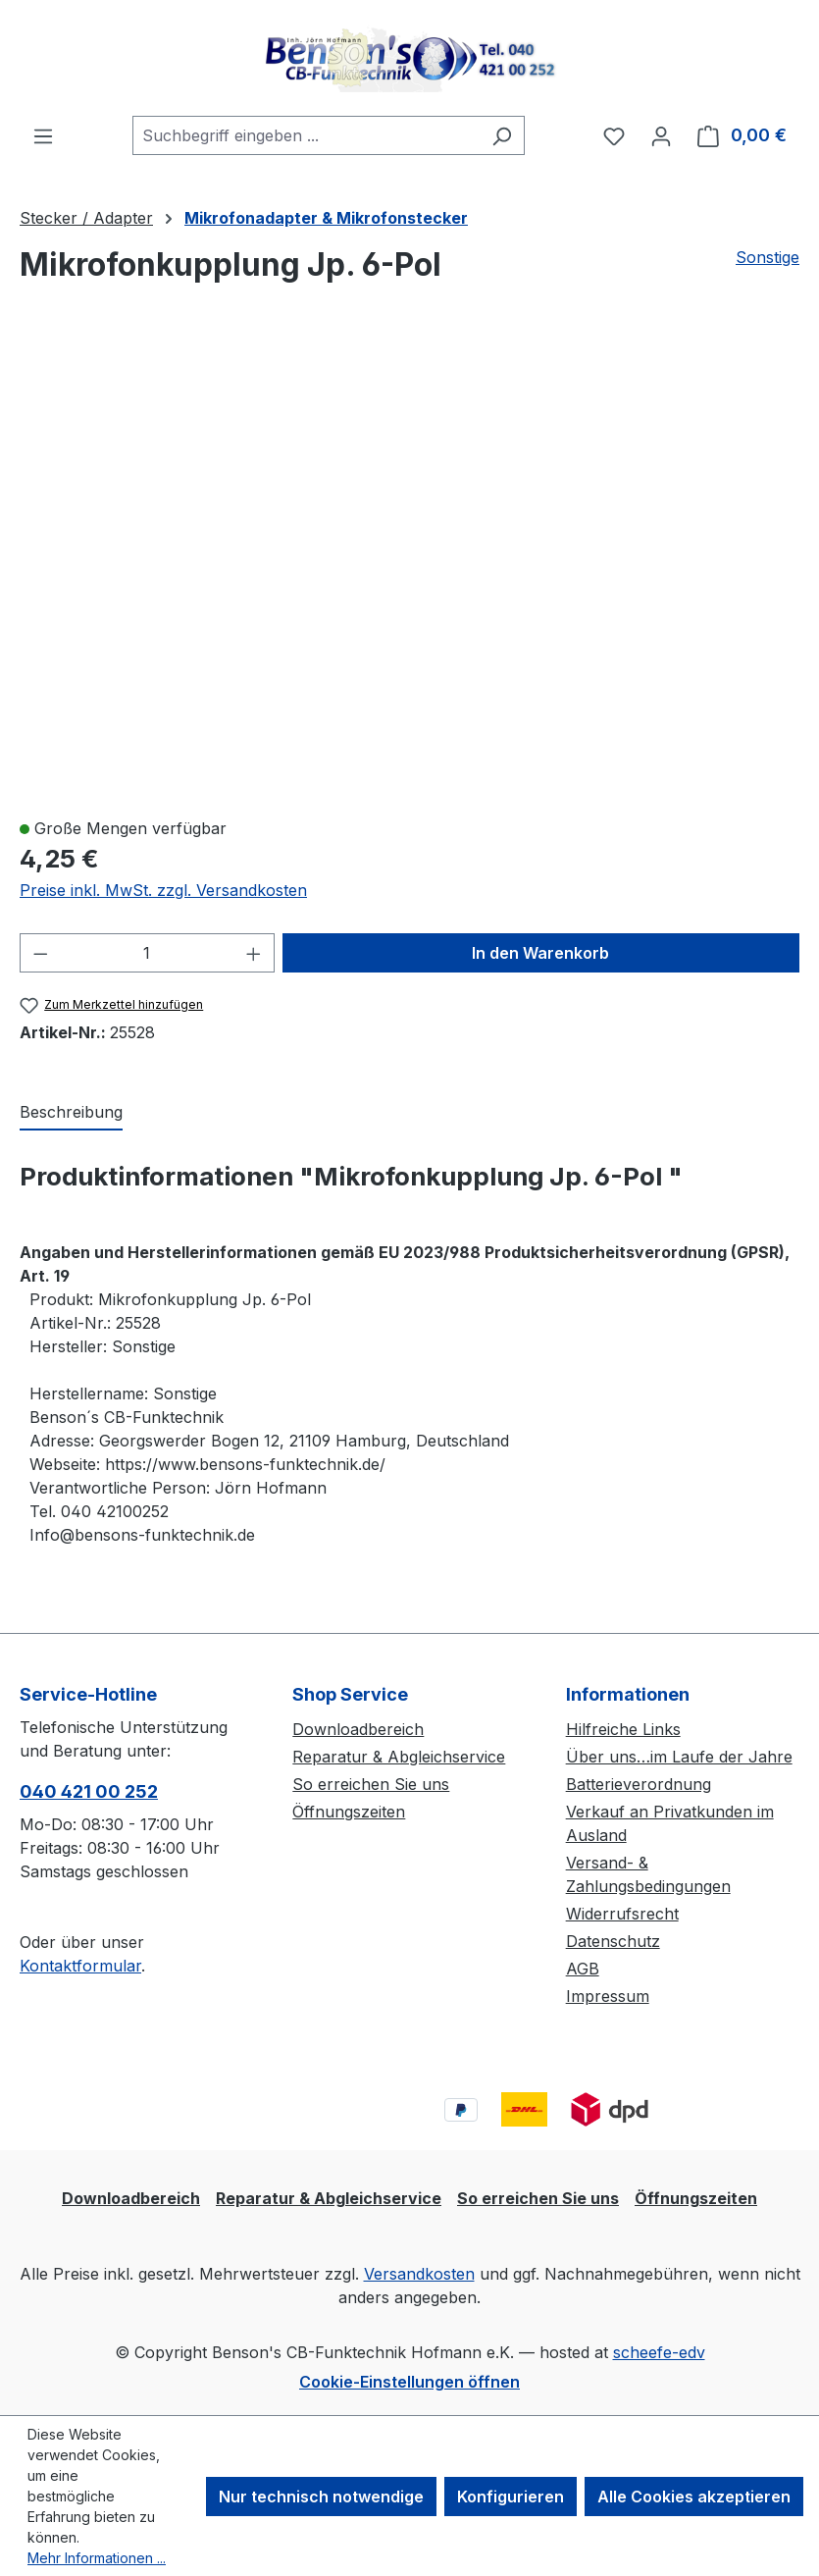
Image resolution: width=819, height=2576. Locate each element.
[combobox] (306, 135)
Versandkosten (419, 2274)
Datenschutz (613, 1941)
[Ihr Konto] (661, 135)
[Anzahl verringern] (40, 953)
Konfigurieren (510, 2496)
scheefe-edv (659, 2352)
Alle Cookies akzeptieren (694, 2496)
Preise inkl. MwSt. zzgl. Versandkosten (163, 890)
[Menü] (43, 135)
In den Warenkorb (540, 953)
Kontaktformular (80, 1965)
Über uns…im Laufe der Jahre (679, 1756)
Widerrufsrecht (622, 1913)
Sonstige (767, 257)
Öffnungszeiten (348, 1811)
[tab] (71, 1112)
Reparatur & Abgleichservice (398, 1756)
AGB (582, 1968)
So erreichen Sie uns (370, 1784)
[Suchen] (502, 135)
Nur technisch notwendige (321, 2496)
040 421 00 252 (89, 1791)
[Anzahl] (147, 953)
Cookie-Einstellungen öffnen (409, 2382)
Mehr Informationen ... (96, 2558)
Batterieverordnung (638, 1784)
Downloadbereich (358, 1729)
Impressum (607, 1996)
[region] (409, 570)
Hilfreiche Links (623, 1729)
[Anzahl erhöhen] (254, 953)
